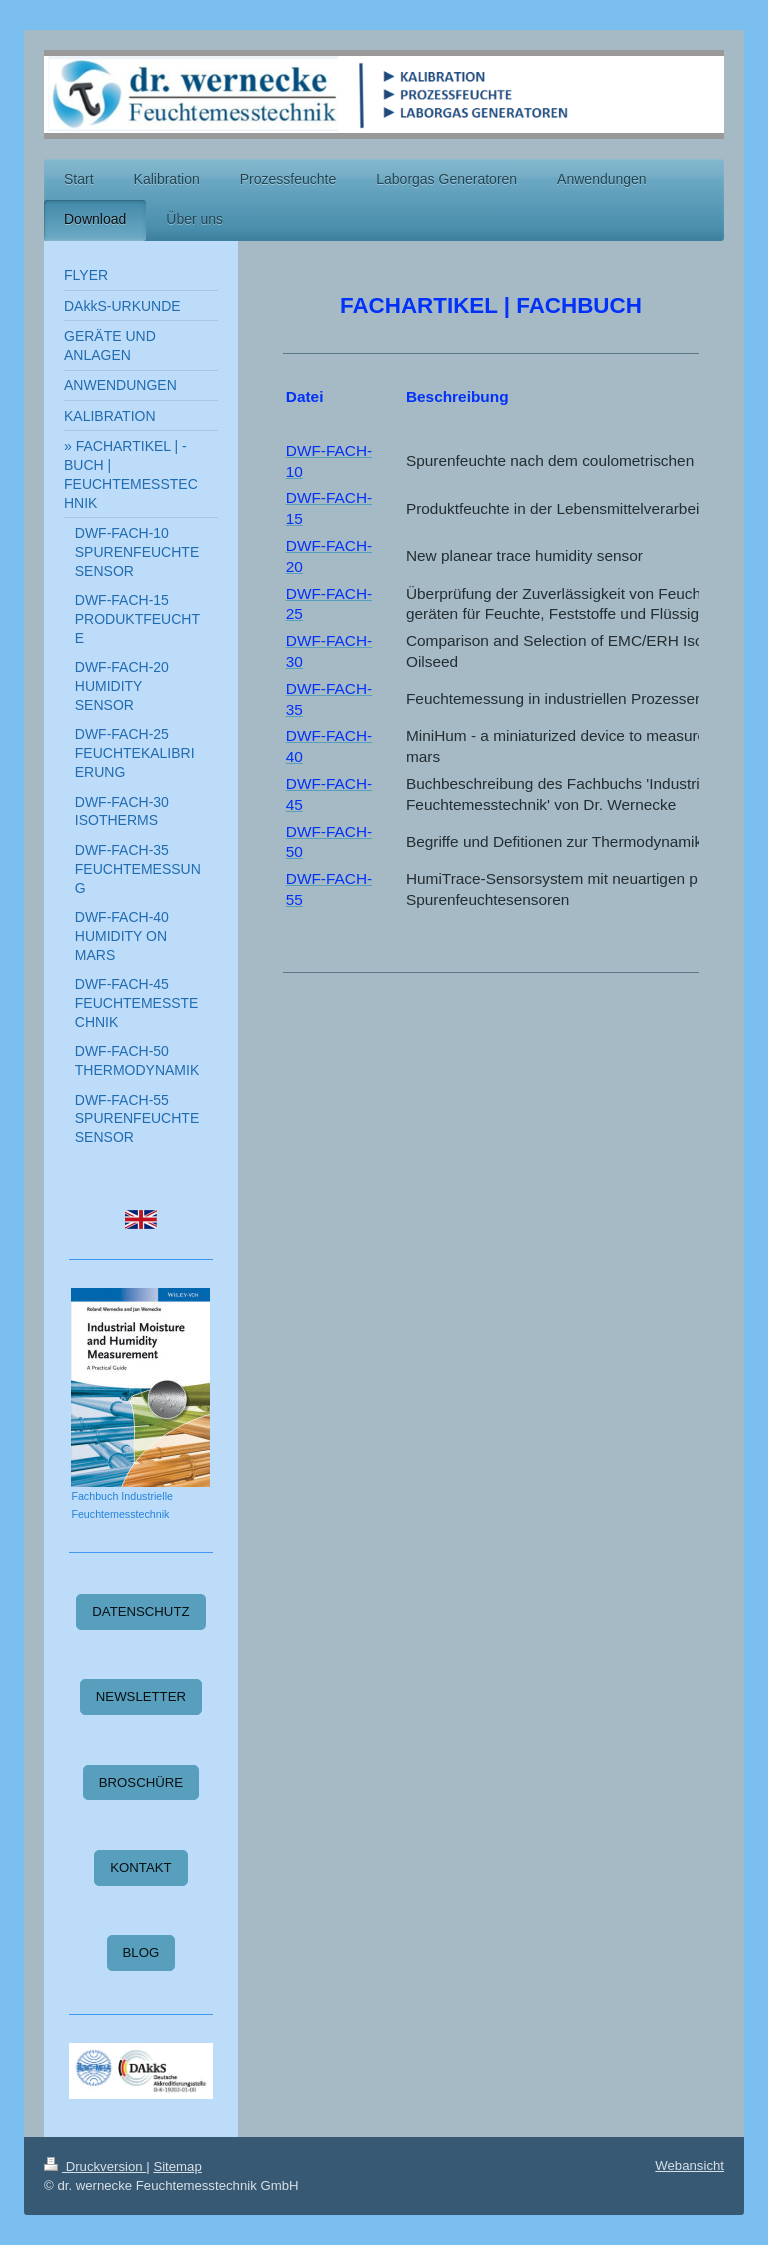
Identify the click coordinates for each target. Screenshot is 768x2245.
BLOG (141, 1952)
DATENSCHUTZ (140, 1611)
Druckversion (95, 2166)
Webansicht (689, 2165)
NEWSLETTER (141, 1696)
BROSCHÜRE (141, 1782)
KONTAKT (140, 1867)
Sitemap (177, 2166)
